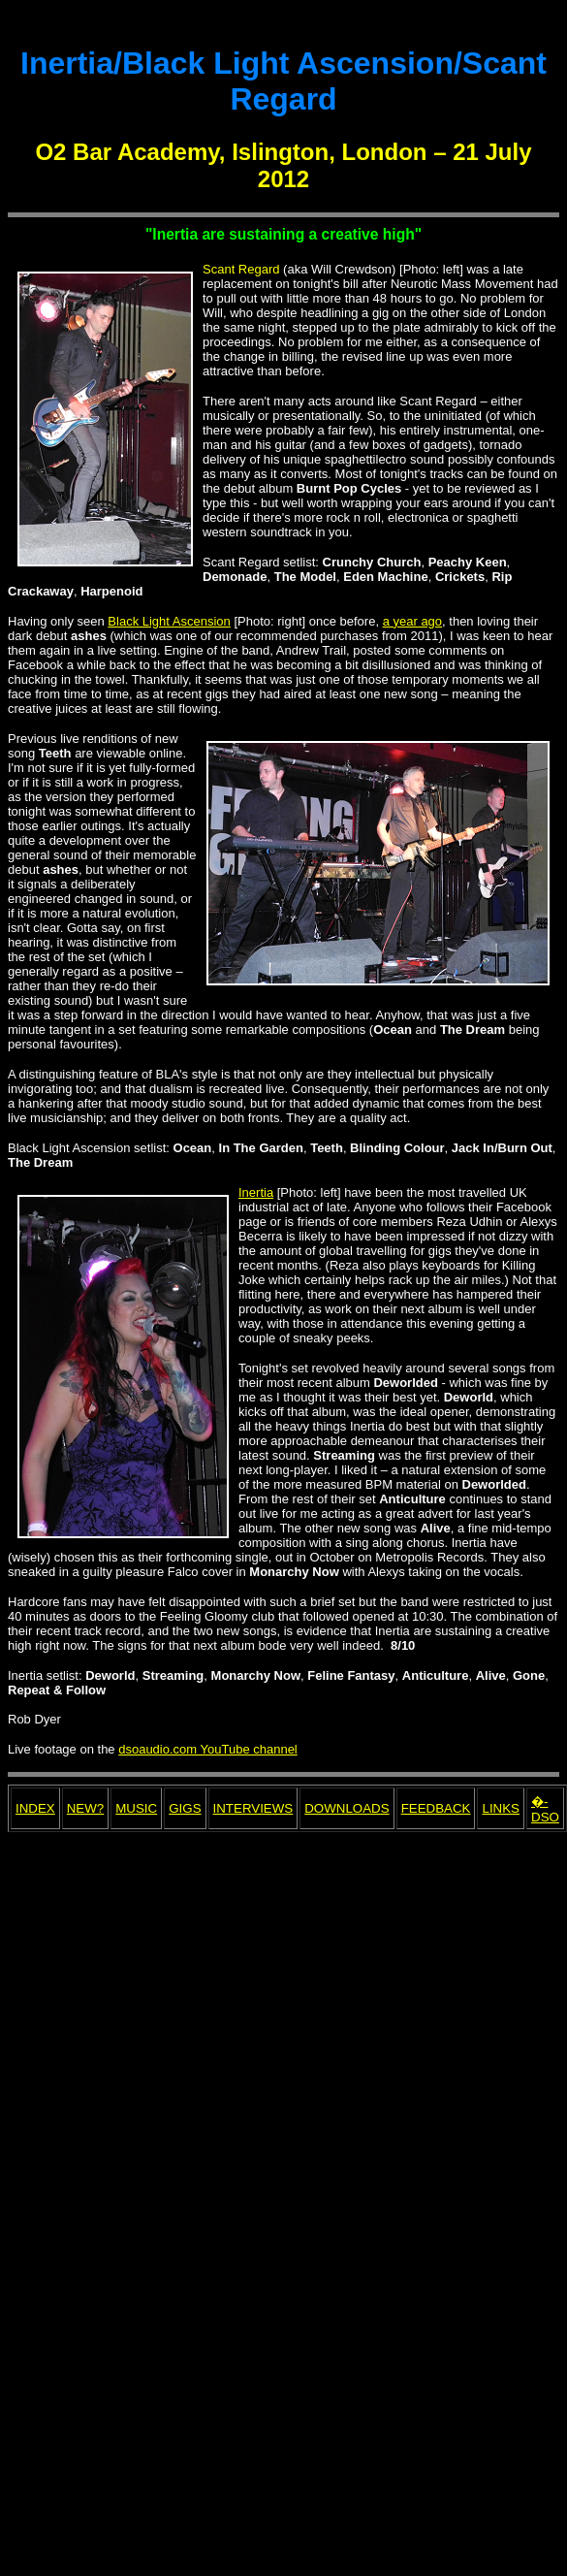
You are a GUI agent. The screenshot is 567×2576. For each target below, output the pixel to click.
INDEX (35, 1808)
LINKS (501, 1808)
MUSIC (136, 1808)
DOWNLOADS (346, 1808)
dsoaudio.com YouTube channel (208, 1749)
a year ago (412, 621)
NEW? (86, 1808)
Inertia (255, 1192)
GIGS (185, 1808)
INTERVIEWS (253, 1808)
